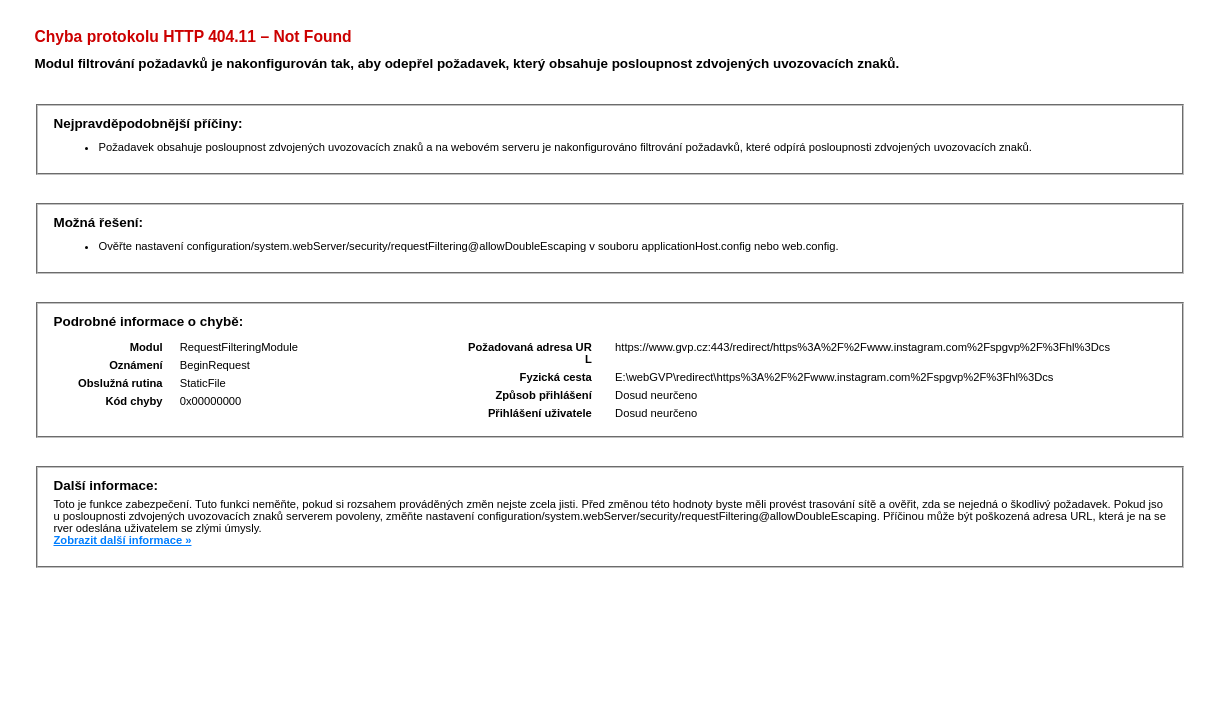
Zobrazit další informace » (122, 540)
